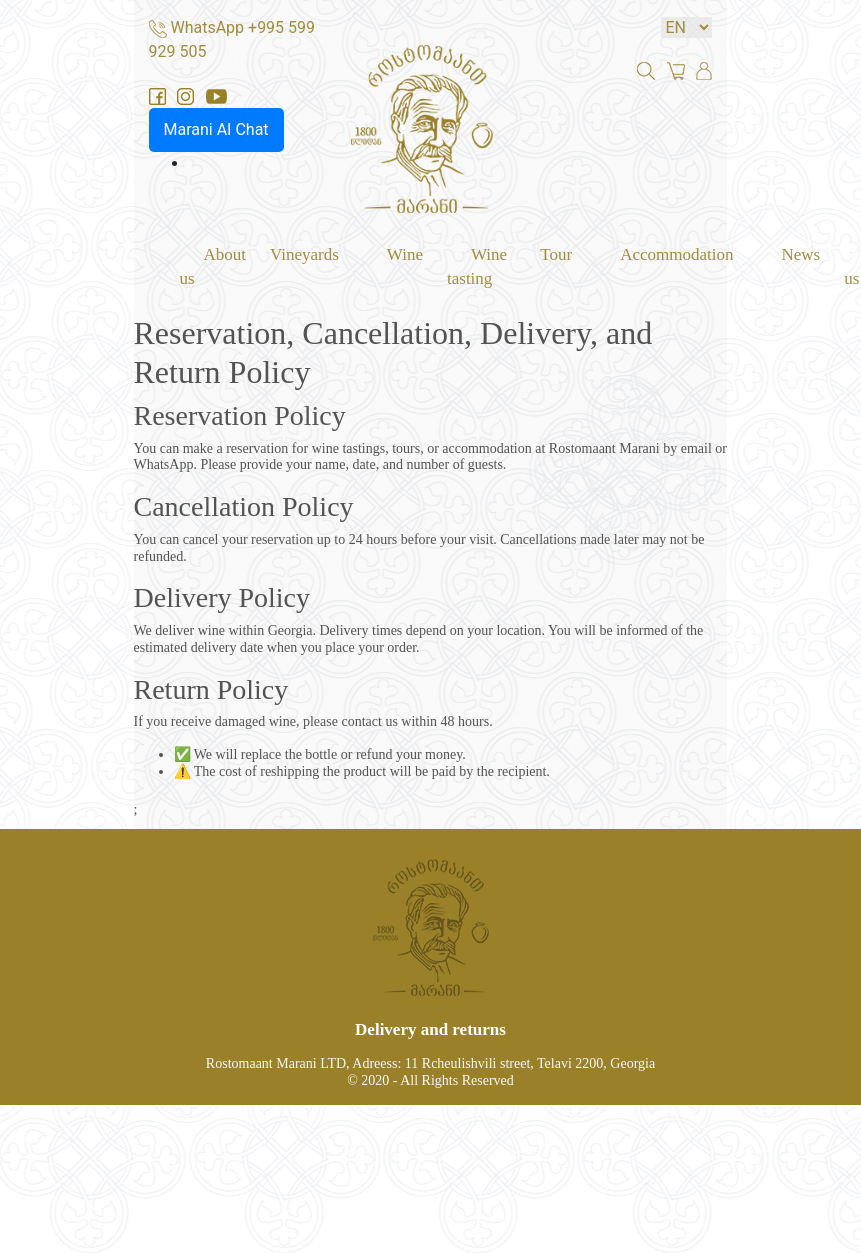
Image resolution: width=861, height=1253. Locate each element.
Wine (405, 253)
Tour (556, 253)
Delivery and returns (430, 1029)
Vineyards (304, 253)
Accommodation (676, 253)
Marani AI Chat (216, 129)
